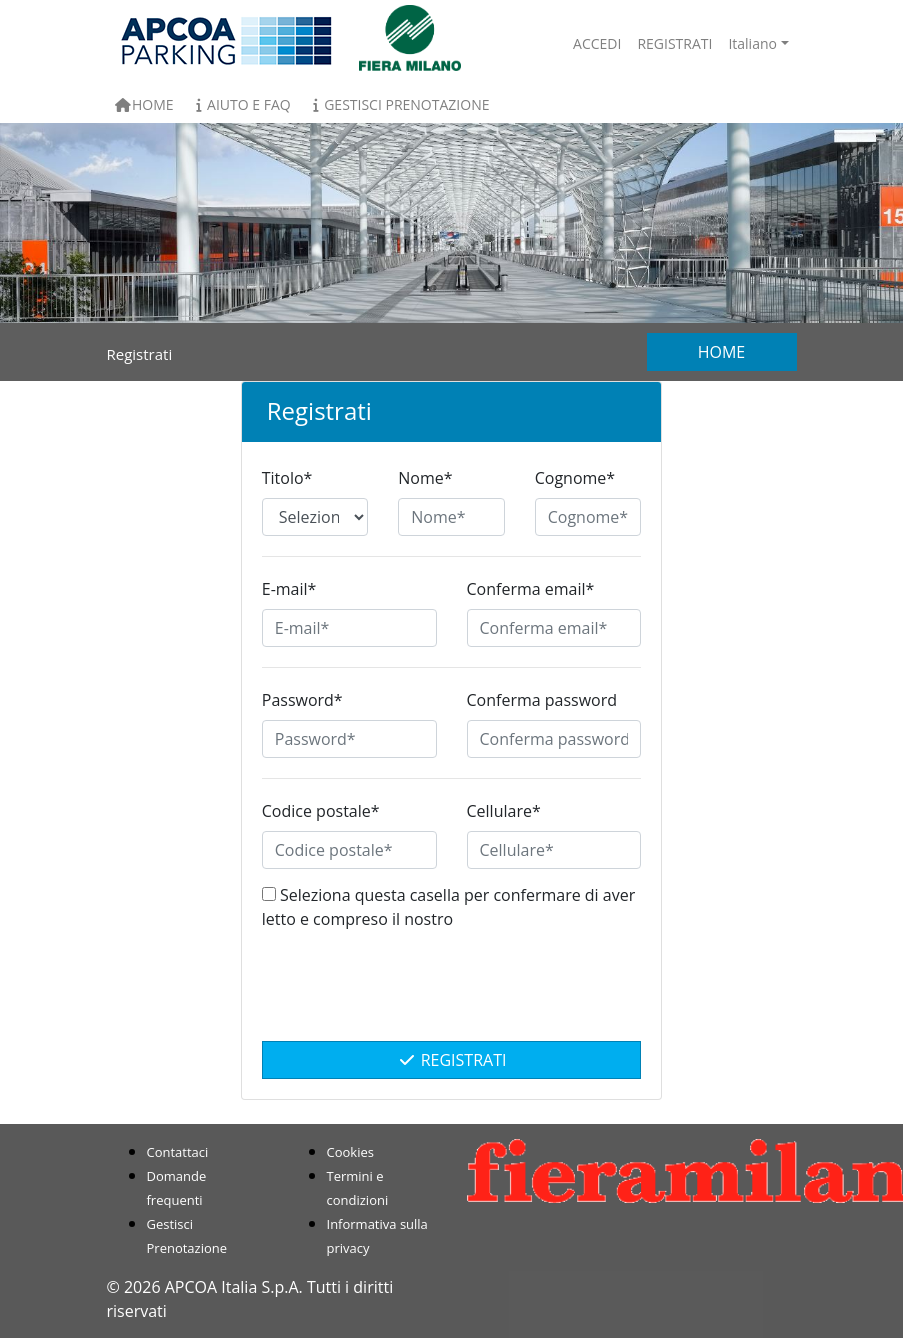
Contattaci (178, 1152)
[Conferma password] (554, 739)
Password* (302, 700)
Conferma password (542, 700)
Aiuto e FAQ (240, 104)
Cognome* (575, 478)
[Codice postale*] (349, 850)
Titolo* (287, 478)
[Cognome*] (588, 517)
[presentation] (452, 996)
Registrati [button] (674, 43)
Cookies (350, 1152)
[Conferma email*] (554, 628)
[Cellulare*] (554, 850)
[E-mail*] (349, 628)
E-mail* (289, 589)
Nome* (425, 478)
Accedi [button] (597, 43)
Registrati (452, 1060)
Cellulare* (504, 811)
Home (144, 104)
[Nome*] (451, 517)
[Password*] (349, 739)
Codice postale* (321, 811)
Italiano (752, 43)
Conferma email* (531, 589)
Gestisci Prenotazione (398, 104)
